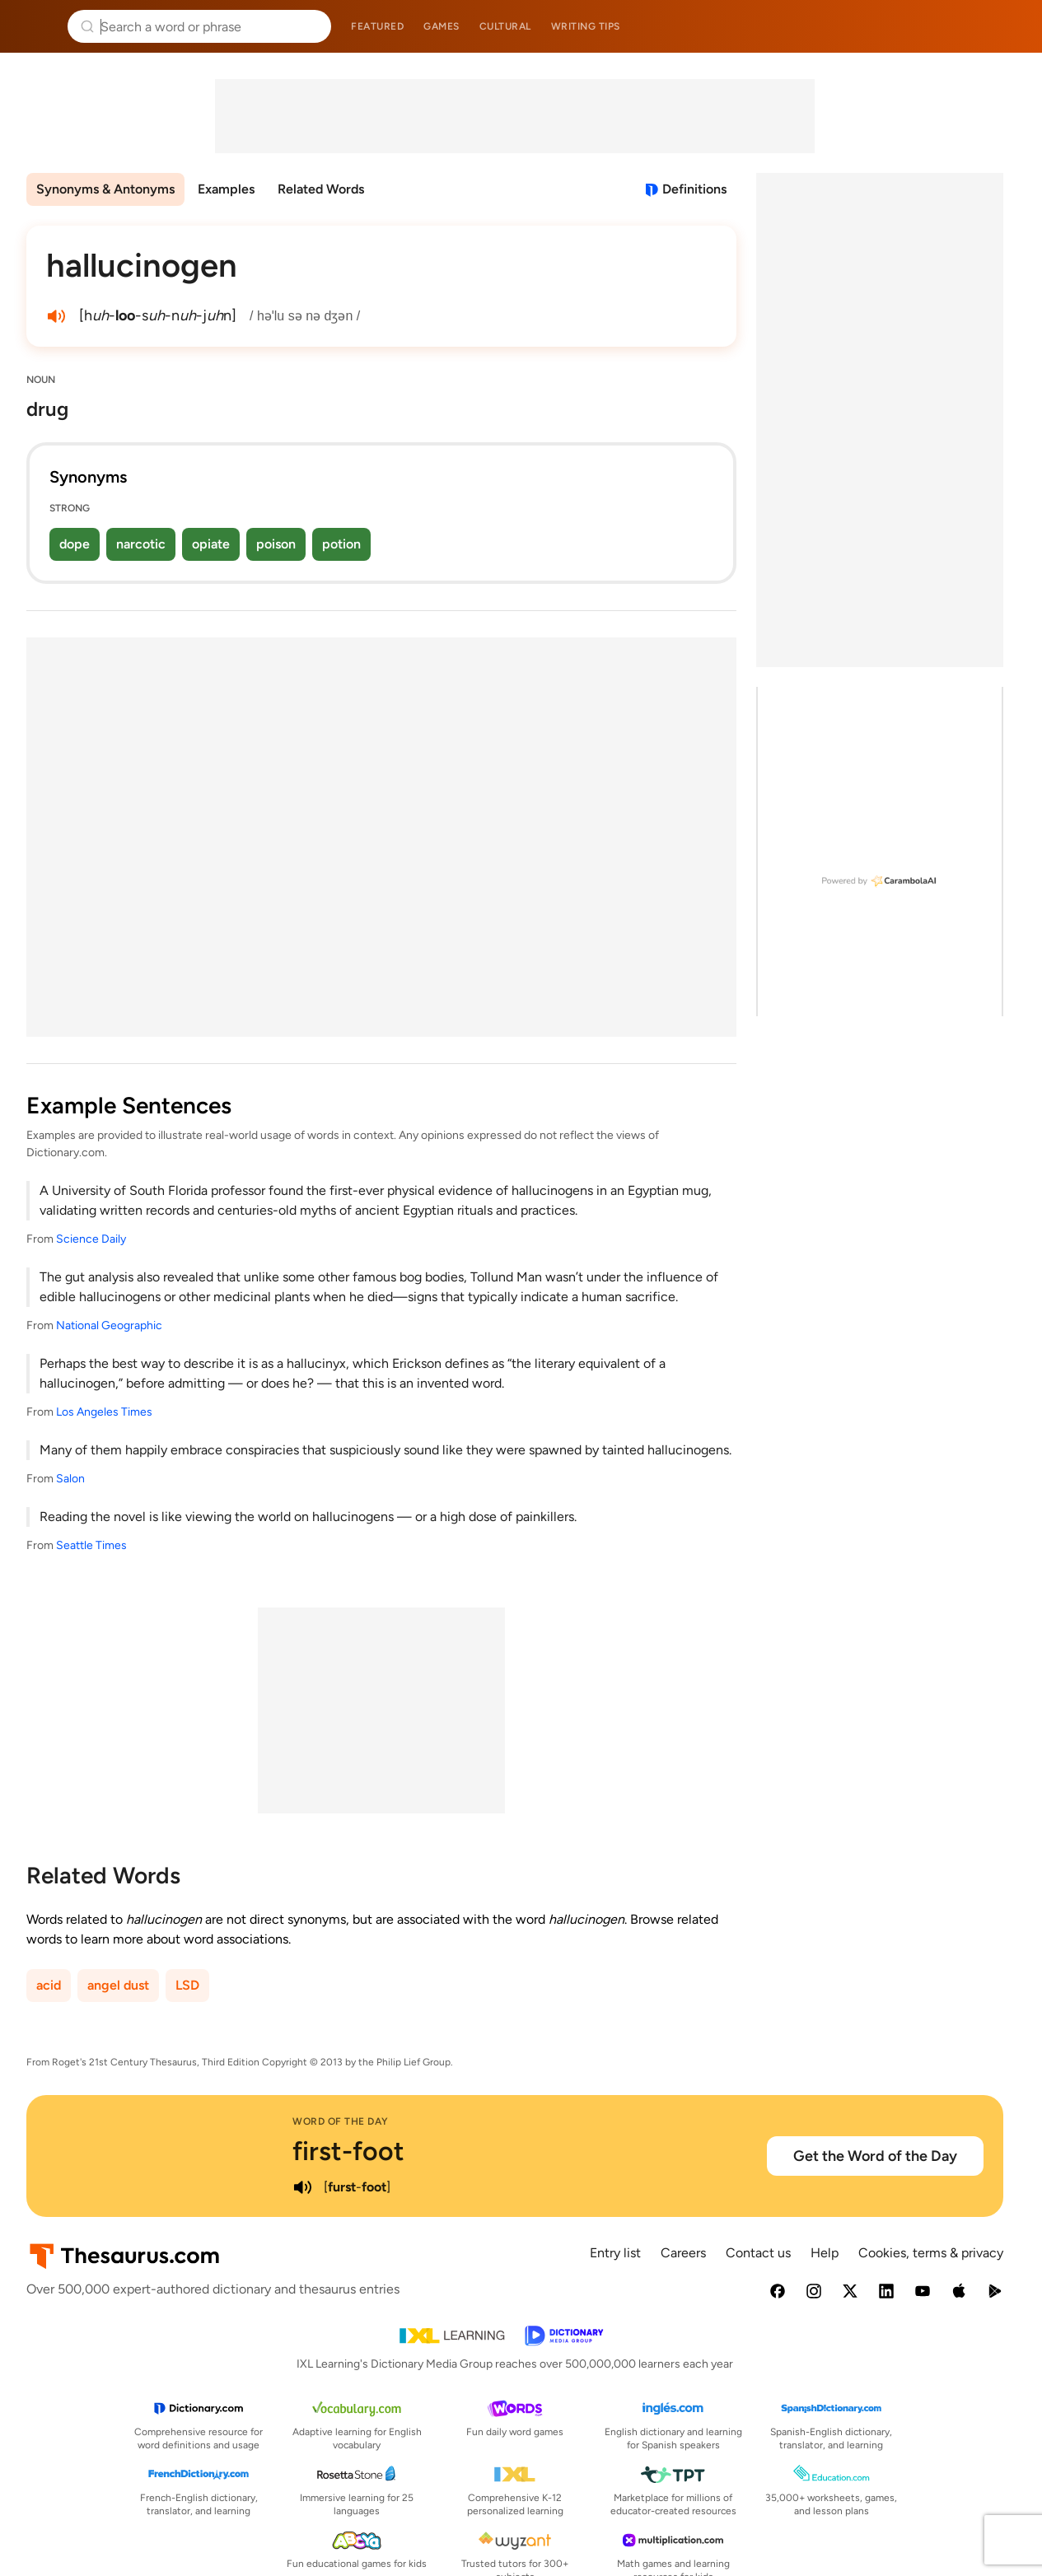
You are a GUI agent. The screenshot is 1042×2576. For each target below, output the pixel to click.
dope (74, 544)
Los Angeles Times (104, 1412)
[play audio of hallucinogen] (56, 316)
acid (48, 1985)
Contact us (758, 2253)
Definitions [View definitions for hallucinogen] (694, 189)
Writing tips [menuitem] (585, 26)
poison (276, 544)
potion (341, 544)
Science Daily (91, 1239)
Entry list (615, 2253)
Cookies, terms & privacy (930, 2253)
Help (825, 2253)
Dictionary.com (1006, 26)
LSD (187, 1985)
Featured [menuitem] (377, 26)
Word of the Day (340, 2121)
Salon (70, 1479)
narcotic (141, 544)
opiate (211, 544)
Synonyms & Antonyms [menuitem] (105, 189)
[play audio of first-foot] (302, 2187)
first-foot (348, 2151)
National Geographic (109, 1325)
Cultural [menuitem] (505, 26)
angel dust (118, 1985)
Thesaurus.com (37, 26)
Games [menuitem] (441, 26)
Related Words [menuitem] (321, 189)
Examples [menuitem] (226, 189)
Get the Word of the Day (875, 2156)
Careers (683, 2253)
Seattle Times (91, 1545)
